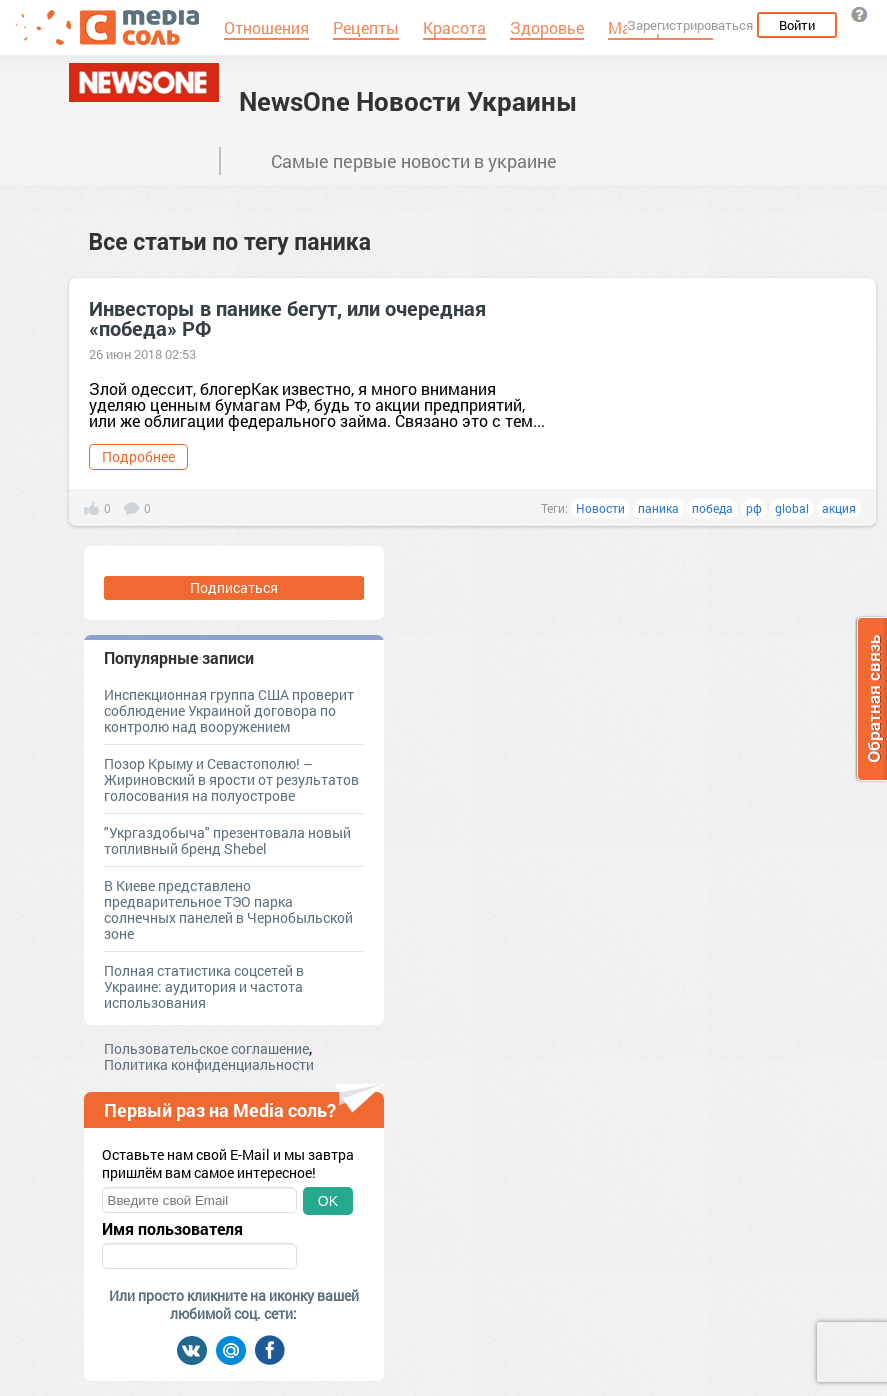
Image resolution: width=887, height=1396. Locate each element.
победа (712, 508)
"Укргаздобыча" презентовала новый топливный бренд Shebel (227, 840)
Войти (797, 25)
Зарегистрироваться (690, 25)
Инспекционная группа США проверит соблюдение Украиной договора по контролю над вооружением (229, 710)
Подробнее (138, 456)
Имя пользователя (172, 1229)
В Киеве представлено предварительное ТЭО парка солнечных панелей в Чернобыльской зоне (228, 909)
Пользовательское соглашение (206, 1048)
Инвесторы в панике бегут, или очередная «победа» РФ (287, 318)
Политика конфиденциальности (209, 1064)
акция (839, 508)
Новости (600, 508)
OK (328, 1201)
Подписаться (234, 587)
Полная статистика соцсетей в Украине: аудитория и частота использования (204, 986)
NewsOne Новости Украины (408, 101)
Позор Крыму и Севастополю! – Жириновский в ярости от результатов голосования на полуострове (231, 779)
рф (754, 508)
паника (658, 508)
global (792, 508)
